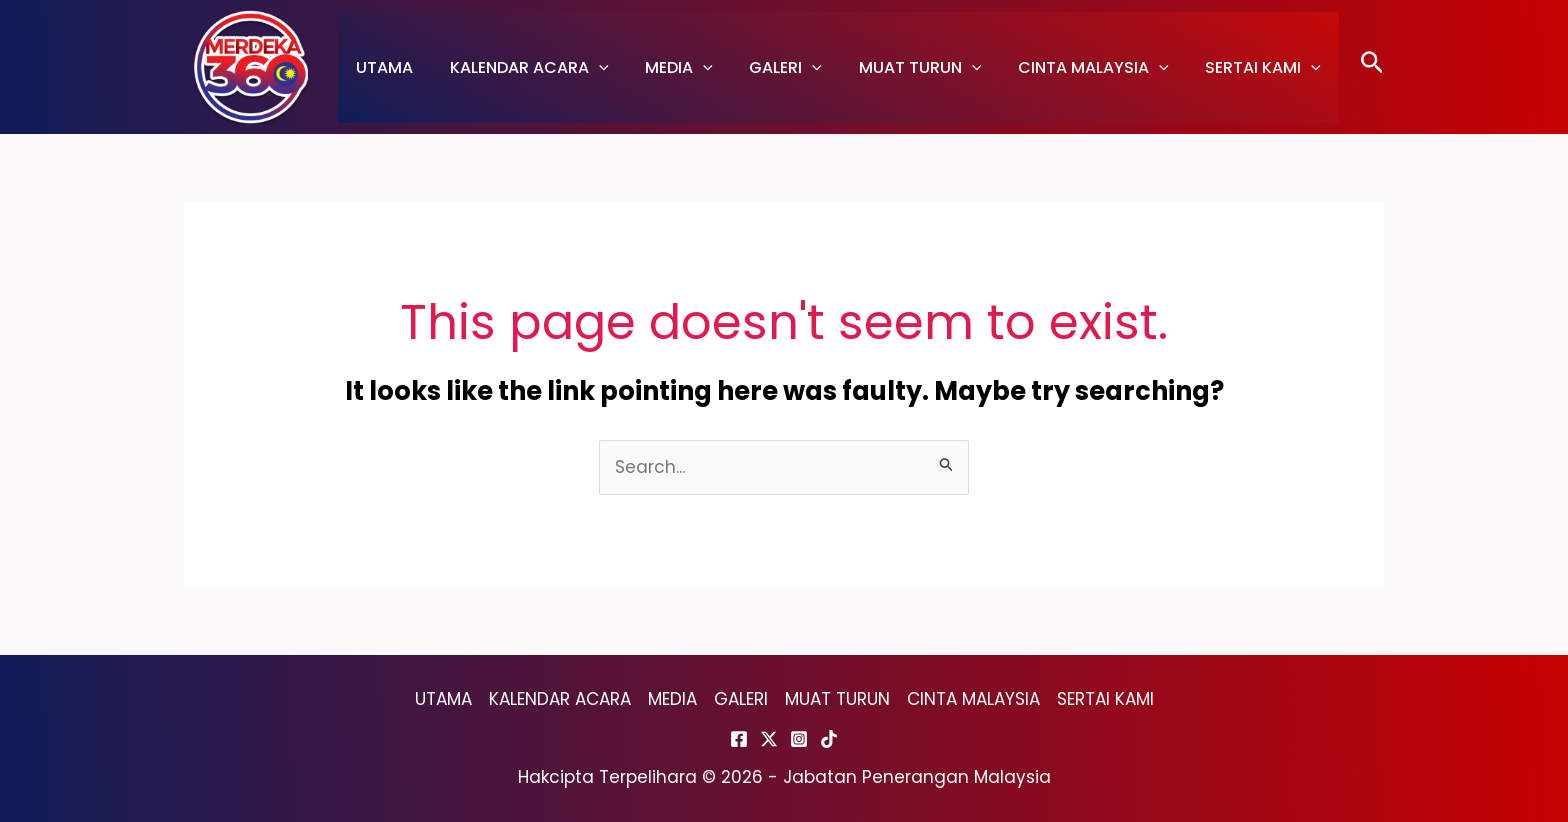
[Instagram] (799, 739)
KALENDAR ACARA (522, 67)
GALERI (769, 67)
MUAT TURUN (899, 67)
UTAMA (382, 67)
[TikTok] (829, 739)
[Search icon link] (1372, 67)
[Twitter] (769, 739)
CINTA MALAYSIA (1067, 67)
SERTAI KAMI (1233, 67)
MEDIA (668, 67)
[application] (592, 67)
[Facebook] (739, 739)
